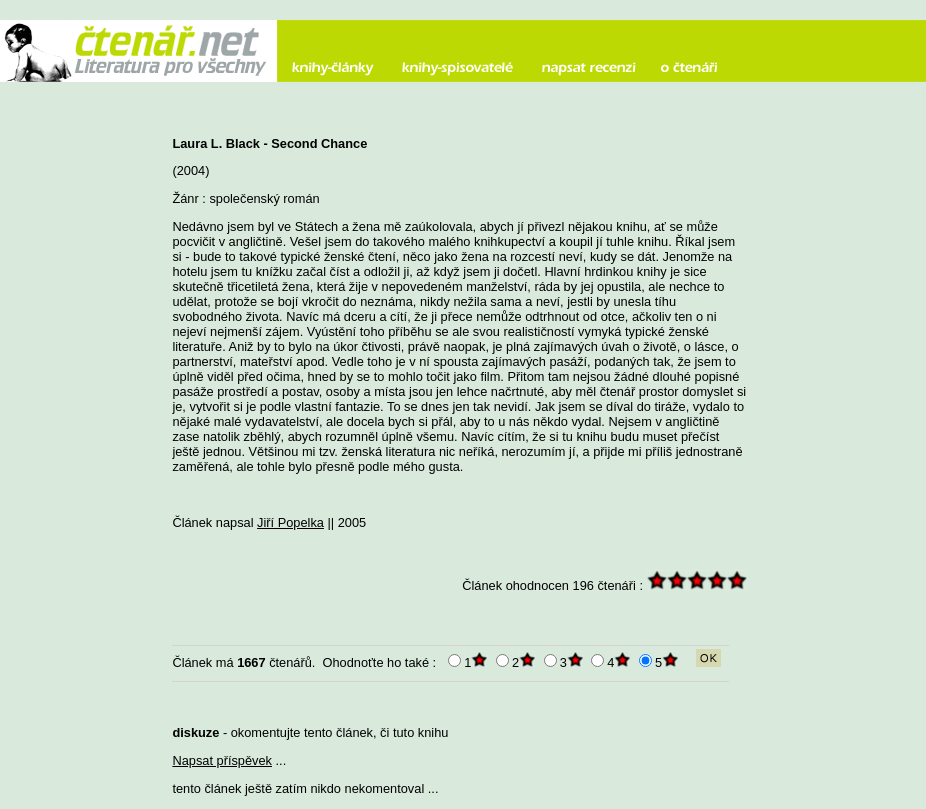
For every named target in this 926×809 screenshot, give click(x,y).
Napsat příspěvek (222, 760)
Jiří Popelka (290, 522)
